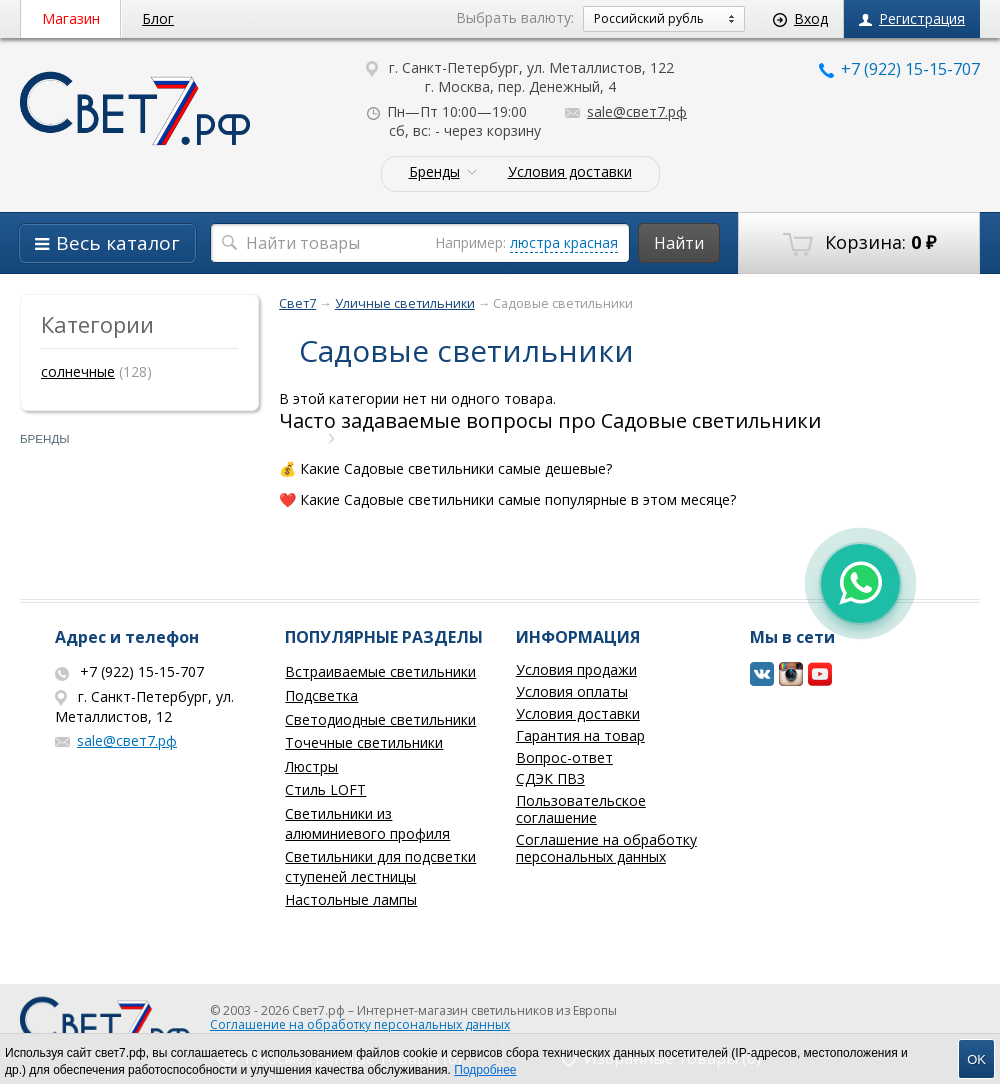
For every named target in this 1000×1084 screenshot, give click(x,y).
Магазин (71, 18)
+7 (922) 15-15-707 (899, 69)
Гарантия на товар (580, 735)
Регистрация (912, 18)
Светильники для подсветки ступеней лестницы (380, 866)
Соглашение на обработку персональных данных (606, 848)
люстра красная (564, 242)
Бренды (434, 172)
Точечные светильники (364, 742)
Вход (800, 18)
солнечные (78, 371)
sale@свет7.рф (626, 111)
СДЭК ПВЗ (550, 778)
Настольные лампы (351, 899)
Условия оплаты (572, 691)
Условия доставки (570, 172)
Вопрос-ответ (564, 757)
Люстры (311, 766)
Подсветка (321, 695)
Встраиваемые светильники (380, 671)
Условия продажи (576, 669)
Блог (158, 18)
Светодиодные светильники (380, 719)
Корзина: (859, 243)
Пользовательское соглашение (581, 809)
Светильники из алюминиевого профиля (367, 823)
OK (976, 1059)
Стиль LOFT (325, 789)
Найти (679, 243)
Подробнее (485, 1070)
